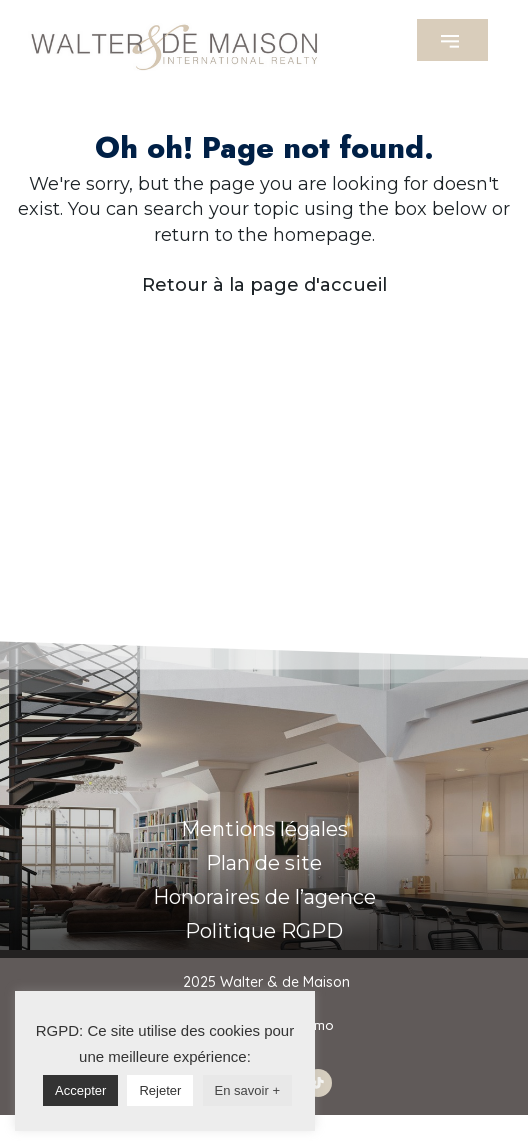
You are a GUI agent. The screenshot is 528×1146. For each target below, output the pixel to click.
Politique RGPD (264, 931)
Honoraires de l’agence (264, 897)
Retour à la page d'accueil (264, 285)
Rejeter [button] (160, 1090)
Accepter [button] (80, 1090)
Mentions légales (264, 829)
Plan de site (264, 863)
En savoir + (247, 1090)
